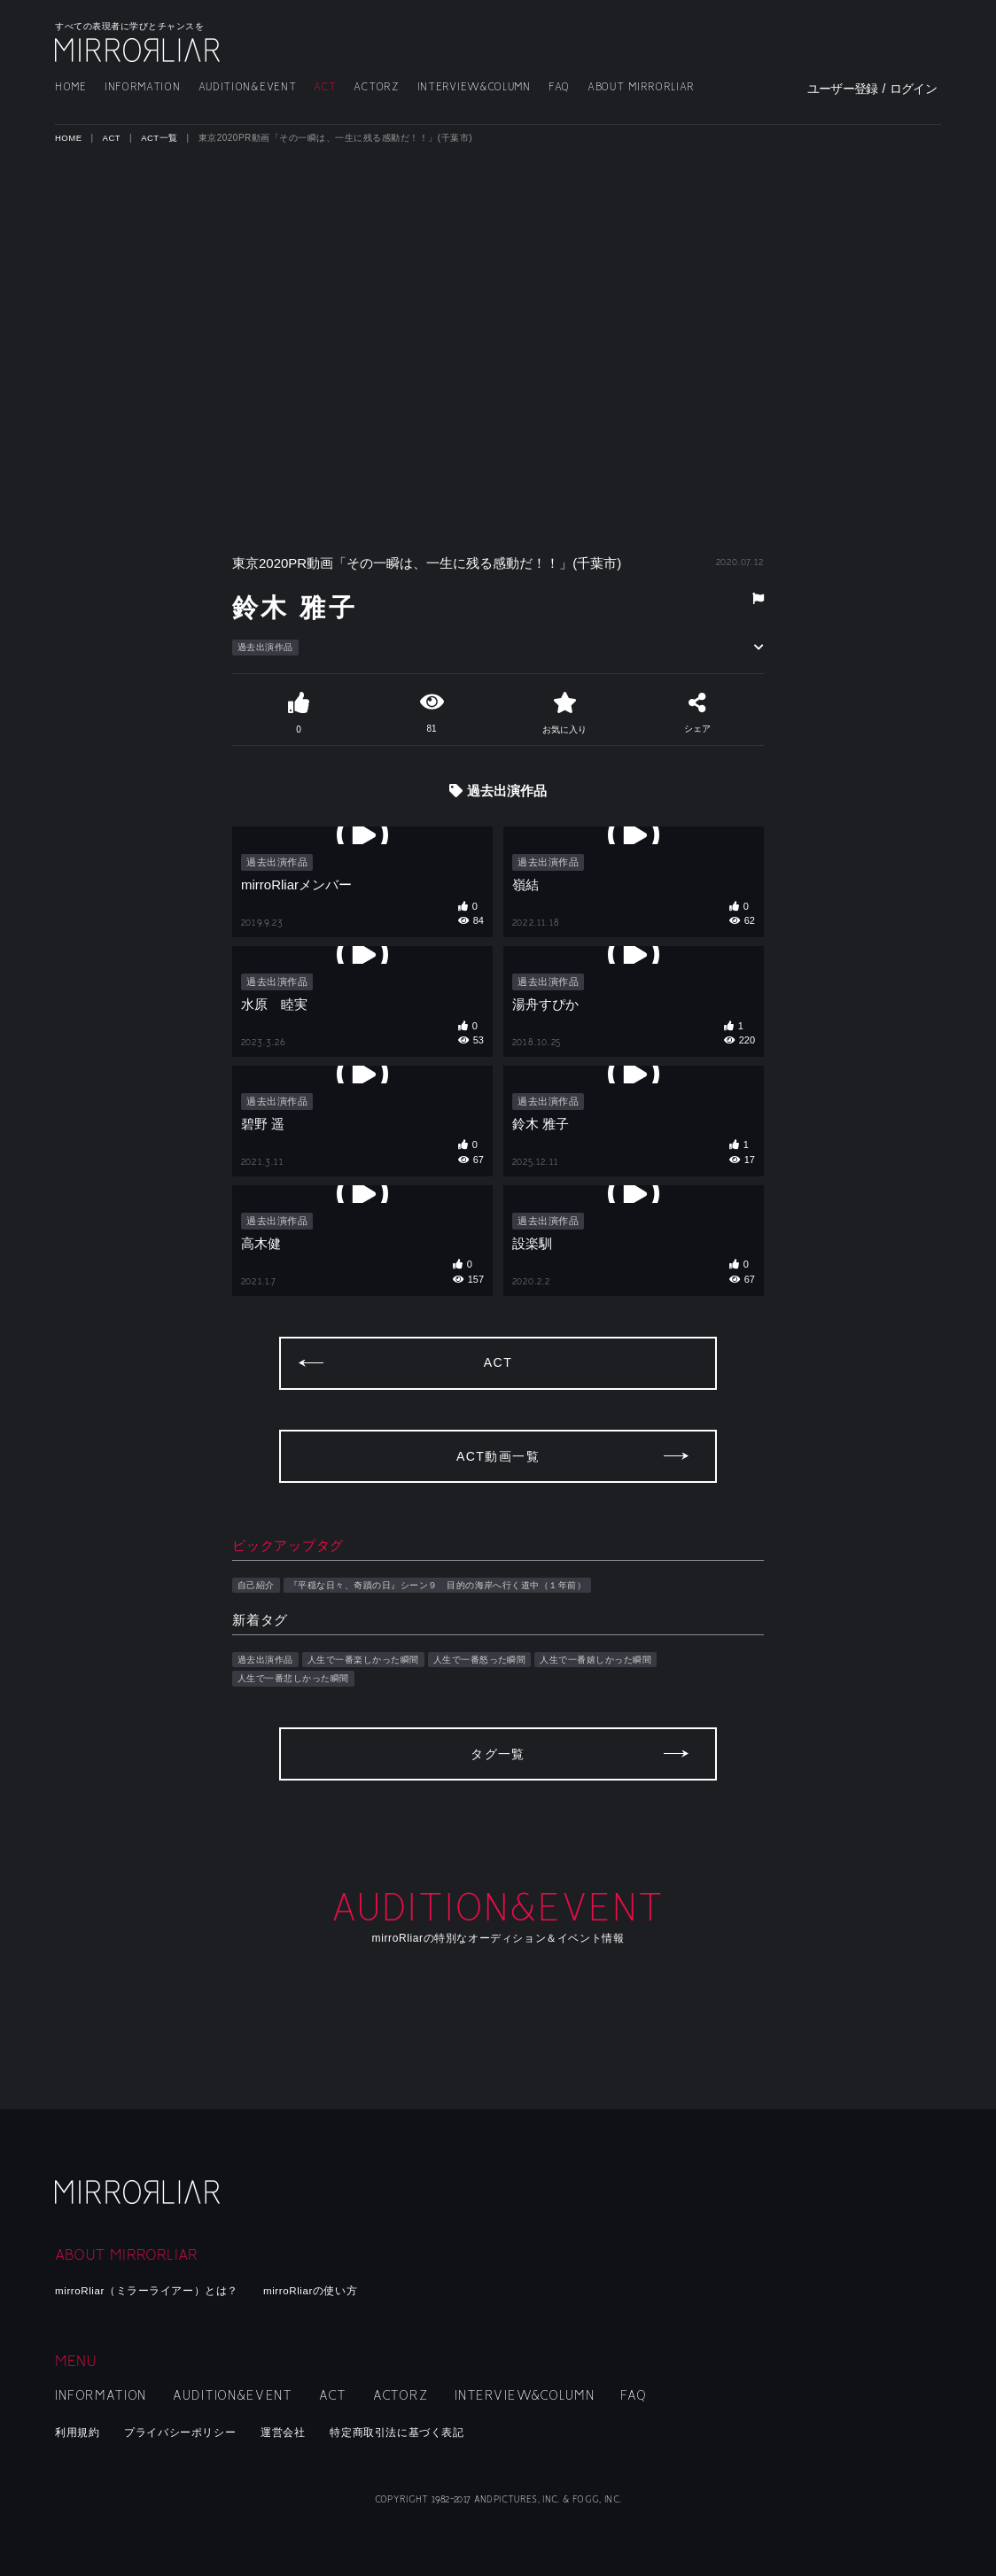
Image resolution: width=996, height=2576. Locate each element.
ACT (325, 87)
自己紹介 (257, 1611)
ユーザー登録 (842, 88)
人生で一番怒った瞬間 (501, 1686)
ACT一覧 (163, 138)
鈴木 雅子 (310, 605)
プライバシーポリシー (189, 2432)
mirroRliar (139, 2199)
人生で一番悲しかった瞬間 (299, 1707)
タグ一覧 (498, 1796)
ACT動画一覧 (498, 1482)
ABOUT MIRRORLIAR (641, 87)
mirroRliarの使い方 (333, 2290)
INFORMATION (143, 87)
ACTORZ (376, 87)
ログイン (913, 88)
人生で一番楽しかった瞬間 (374, 1686)
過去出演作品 (268, 647)
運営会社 (298, 2432)
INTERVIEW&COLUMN (474, 87)
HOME (71, 87)
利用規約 (79, 2432)
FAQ (559, 87)
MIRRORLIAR (139, 50)
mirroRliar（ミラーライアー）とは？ (155, 2290)
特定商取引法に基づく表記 (420, 2432)
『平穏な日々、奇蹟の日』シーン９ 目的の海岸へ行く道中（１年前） (456, 1611)
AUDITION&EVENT (247, 87)
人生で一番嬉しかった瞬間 (627, 1686)
